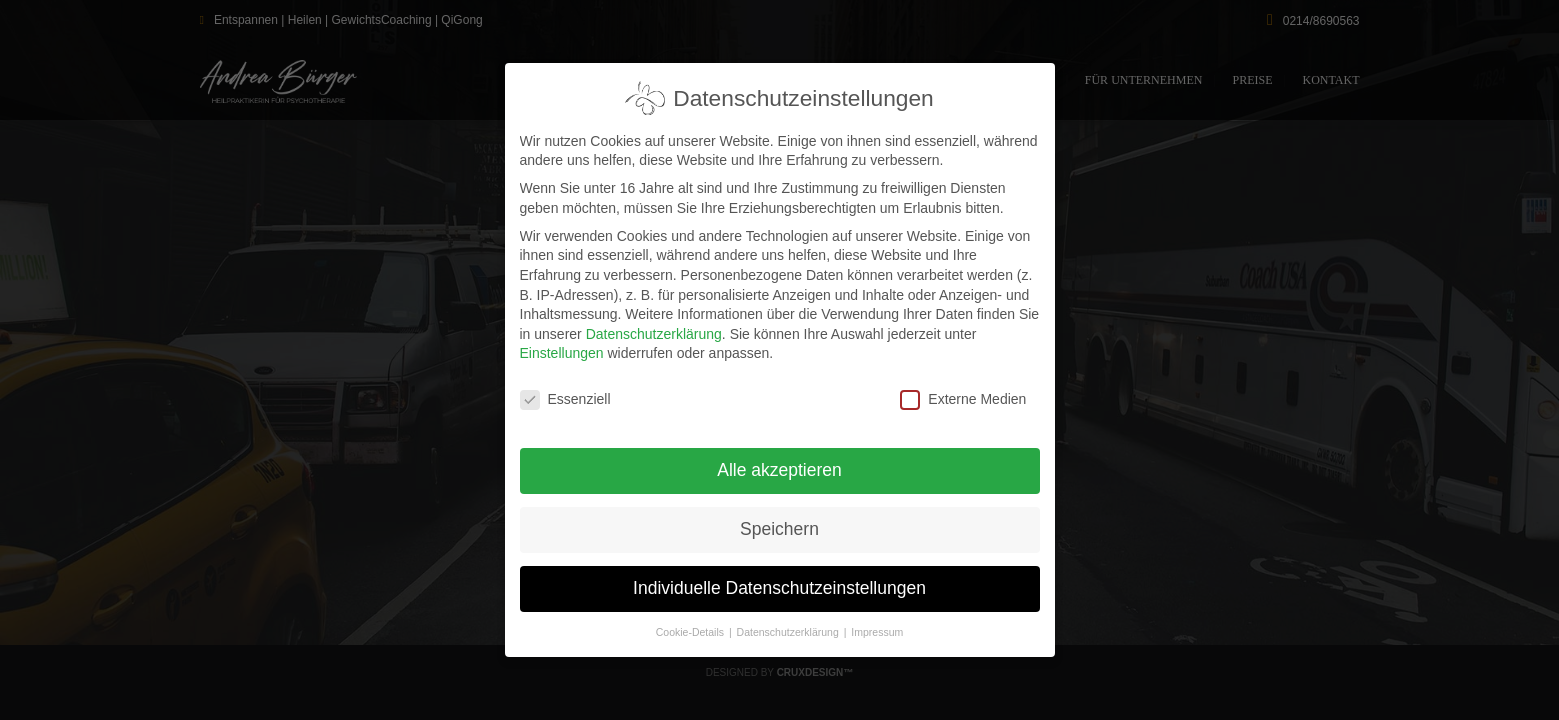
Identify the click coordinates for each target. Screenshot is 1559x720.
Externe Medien (963, 393)
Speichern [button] (779, 523)
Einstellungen (562, 347)
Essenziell (565, 393)
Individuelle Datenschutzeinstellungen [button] (779, 582)
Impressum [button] (877, 626)
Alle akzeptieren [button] (779, 464)
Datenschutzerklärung (654, 328)
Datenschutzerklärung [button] (789, 626)
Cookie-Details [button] (691, 626)
